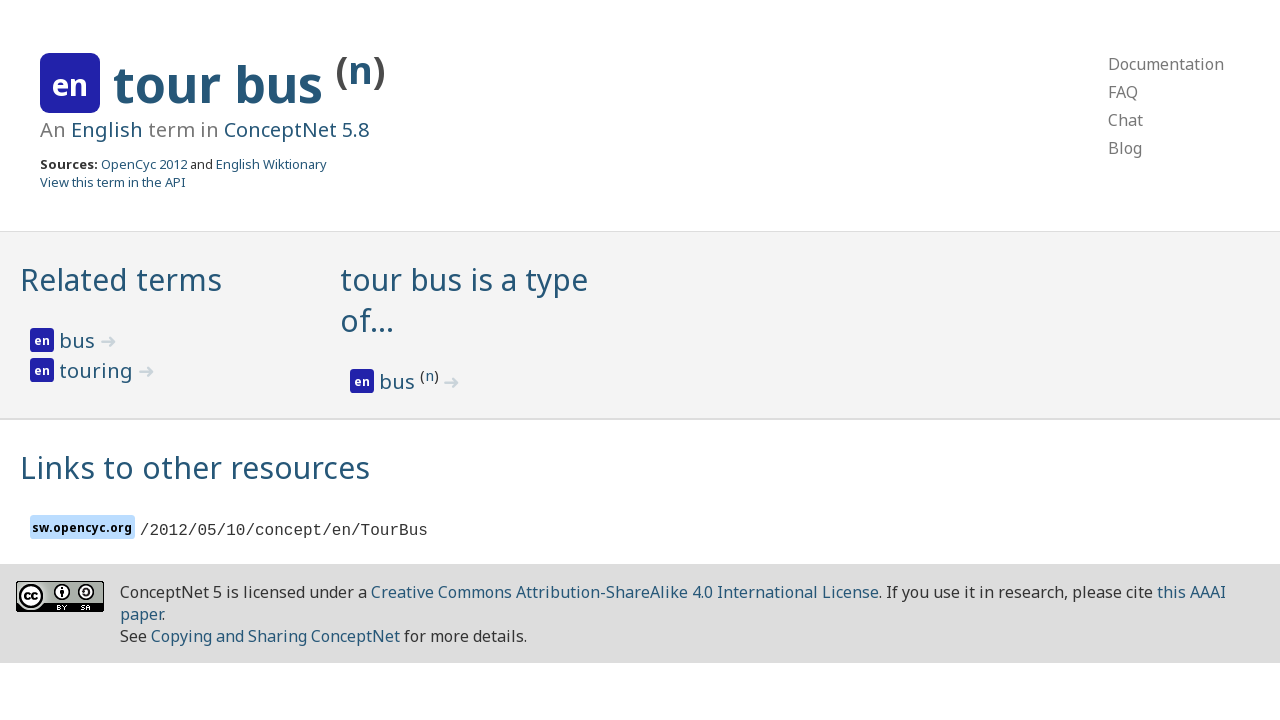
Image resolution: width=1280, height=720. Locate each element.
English (107, 129)
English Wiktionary (271, 164)
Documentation (1166, 64)
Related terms (121, 279)
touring (98, 370)
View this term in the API (113, 182)
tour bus (224, 84)
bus (79, 340)
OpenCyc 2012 (144, 164)
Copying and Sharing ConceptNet (275, 636)
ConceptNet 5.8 (296, 129)
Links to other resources (195, 467)
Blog (1125, 148)
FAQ (1123, 92)
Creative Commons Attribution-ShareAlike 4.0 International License (625, 592)
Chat (1125, 120)
